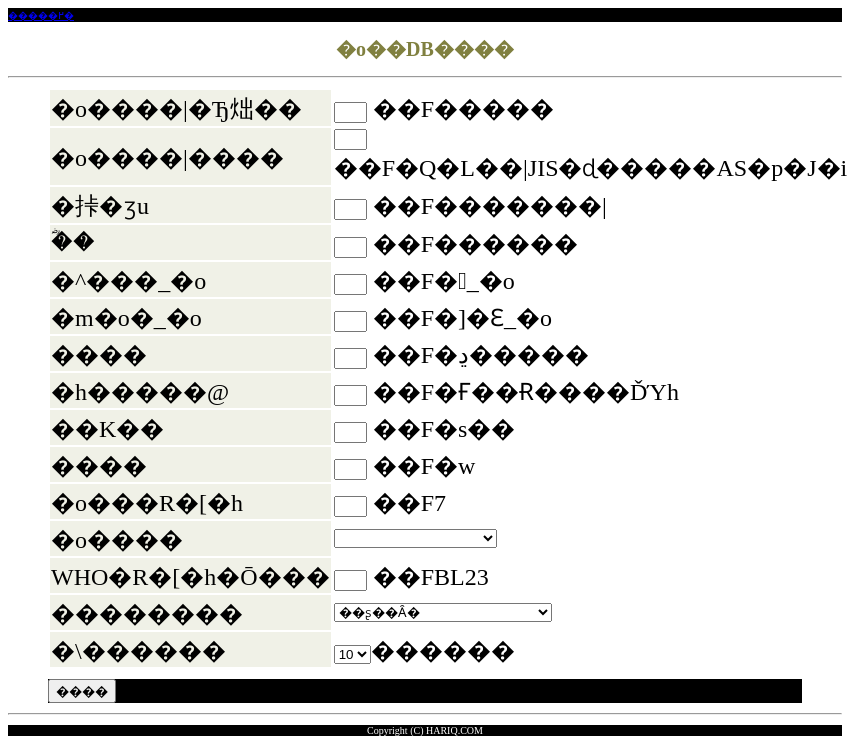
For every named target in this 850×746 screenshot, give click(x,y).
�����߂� (41, 15)
